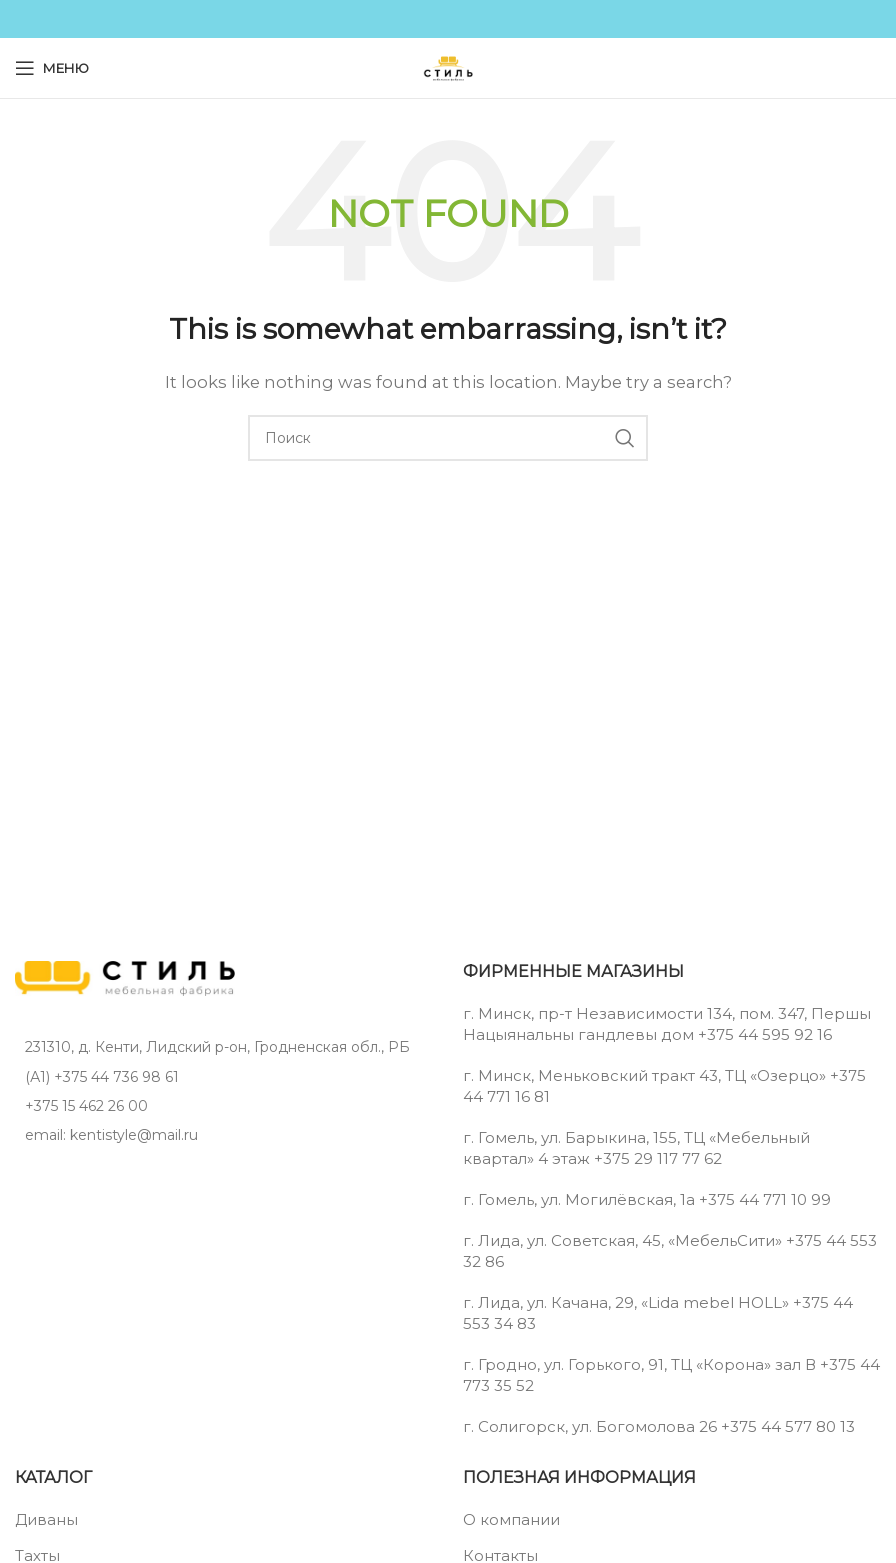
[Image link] (125, 976)
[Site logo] (448, 66)
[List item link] (224, 1077)
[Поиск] (448, 438)
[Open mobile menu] (52, 68)
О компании (511, 1519)
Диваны (46, 1519)
